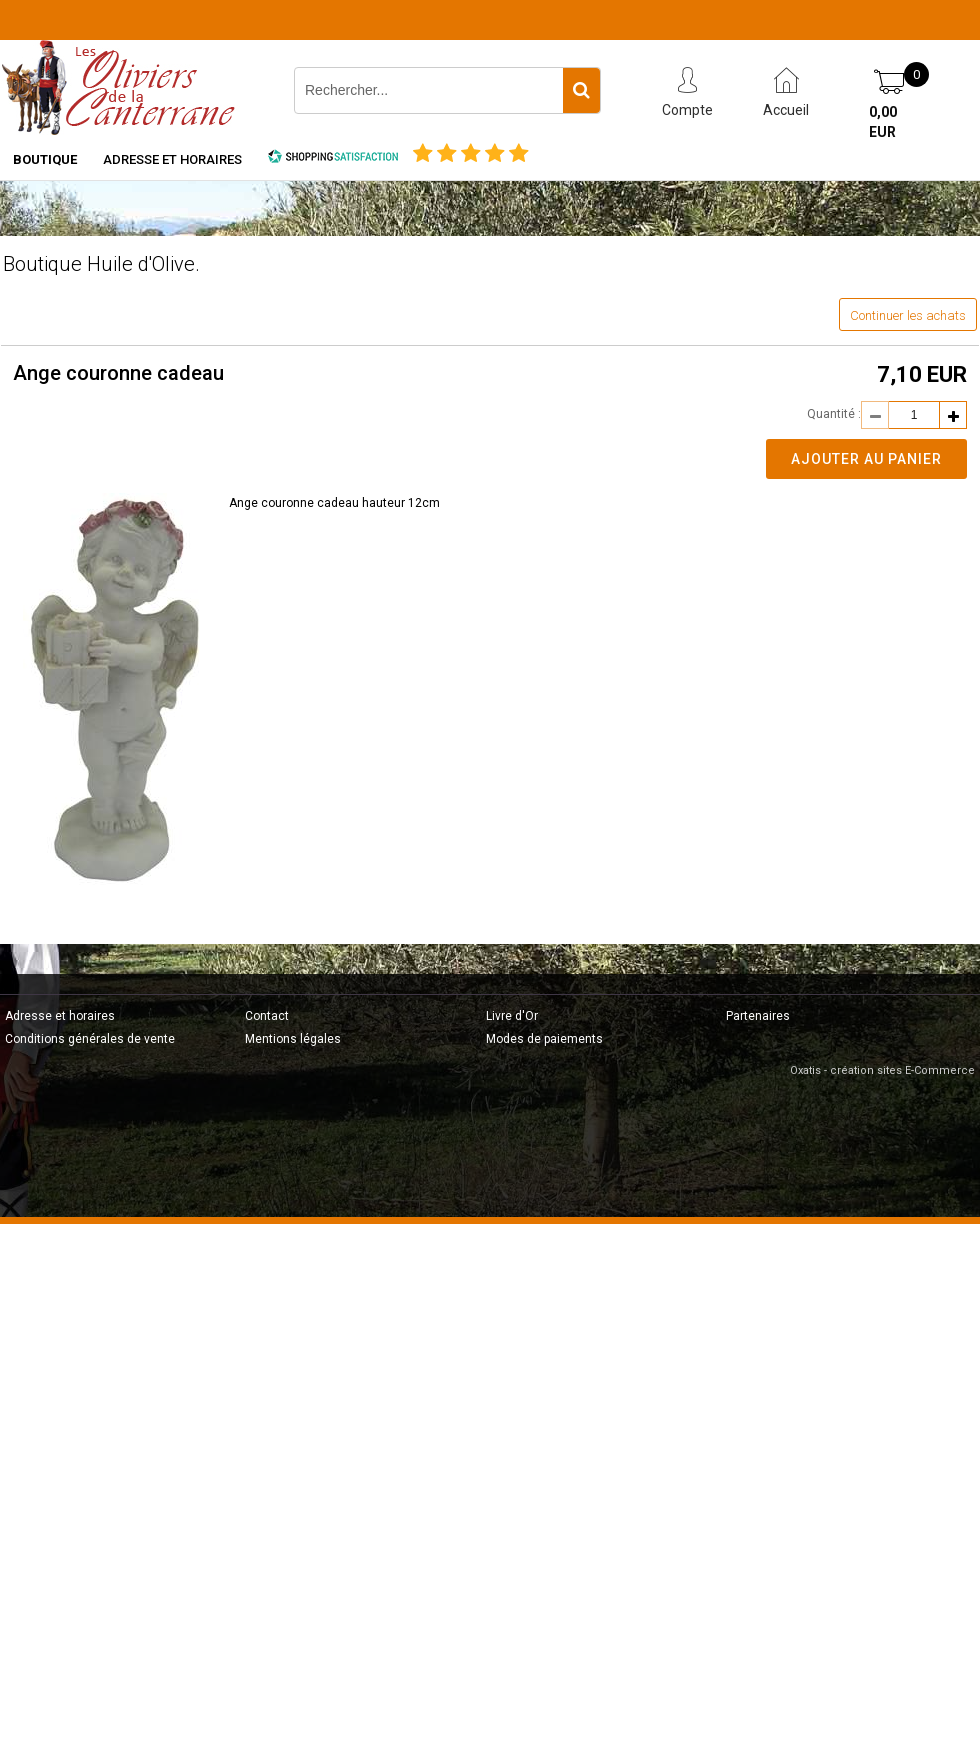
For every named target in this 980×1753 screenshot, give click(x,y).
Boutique (45, 159)
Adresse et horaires (172, 159)
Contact (267, 1016)
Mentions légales (293, 1039)
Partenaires (758, 1016)
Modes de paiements (544, 1039)
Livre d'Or (512, 1016)
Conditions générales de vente (90, 1039)
